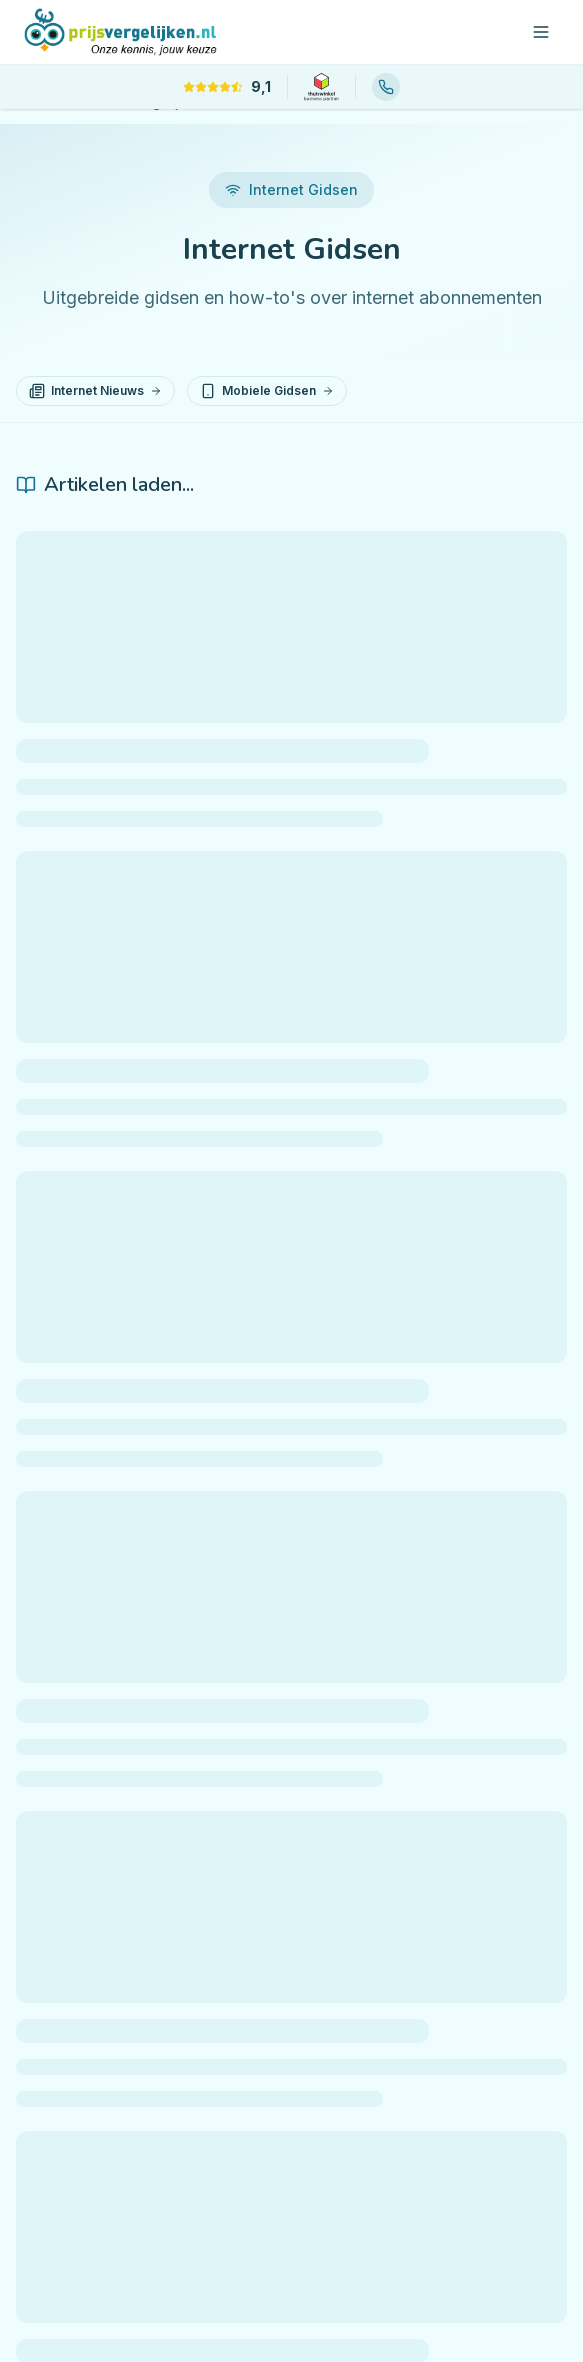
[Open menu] (541, 32)
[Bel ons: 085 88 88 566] (386, 87)
